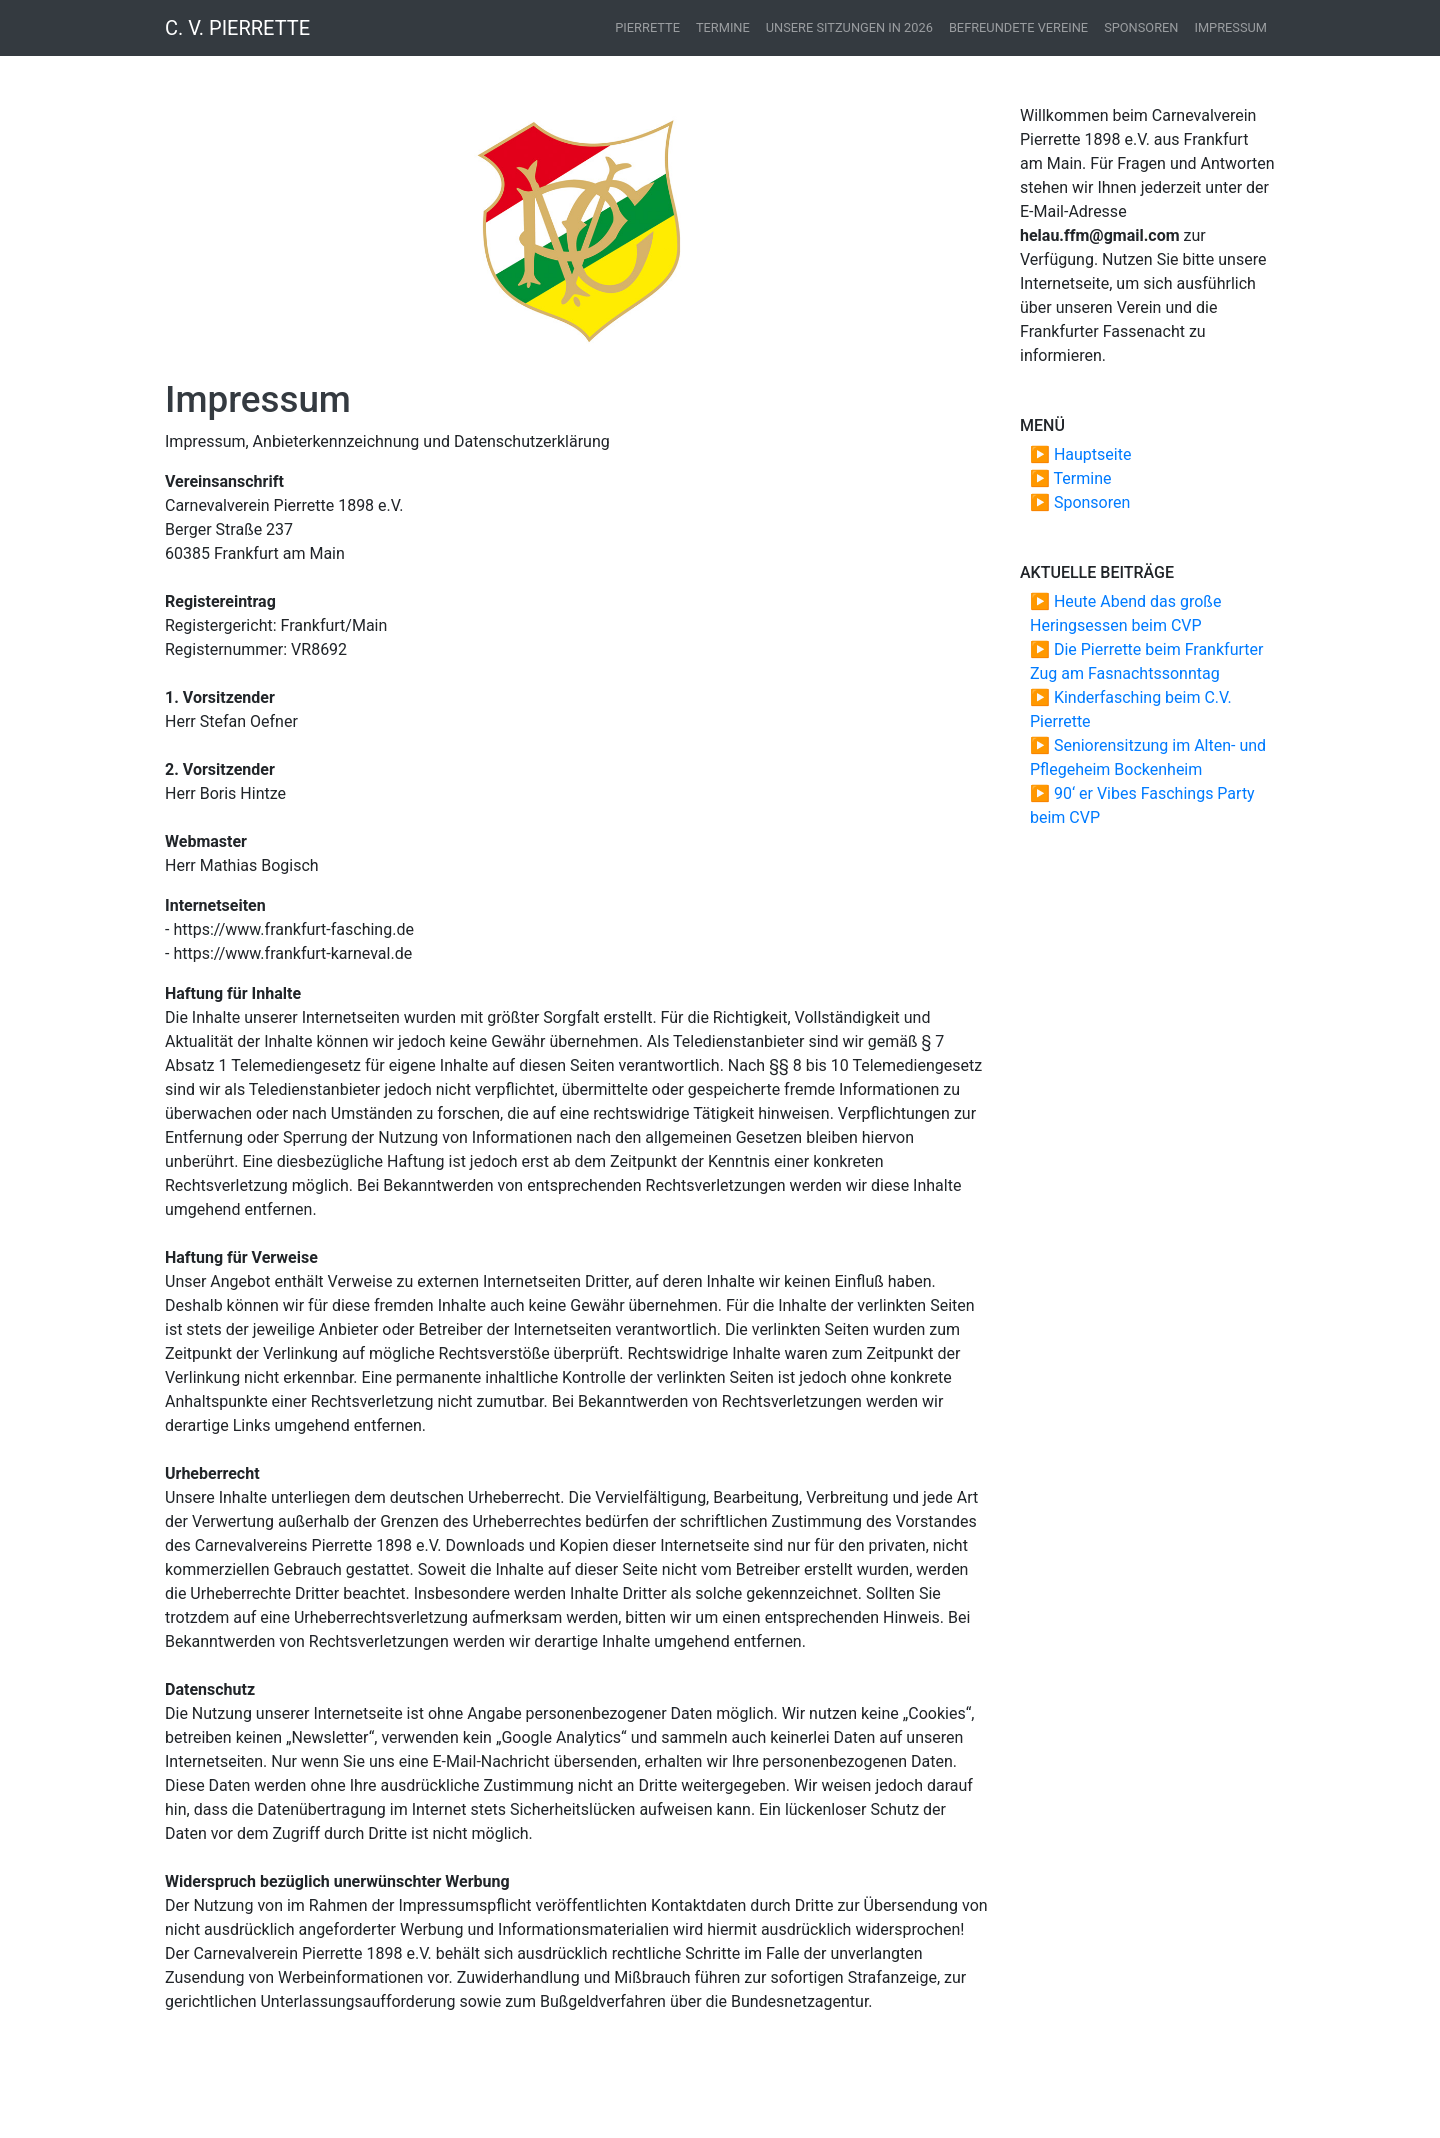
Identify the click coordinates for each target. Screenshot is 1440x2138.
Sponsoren (1141, 27)
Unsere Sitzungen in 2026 (849, 27)
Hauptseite (1093, 454)
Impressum (1230, 27)
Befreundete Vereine (1018, 27)
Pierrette (647, 27)
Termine (723, 27)
